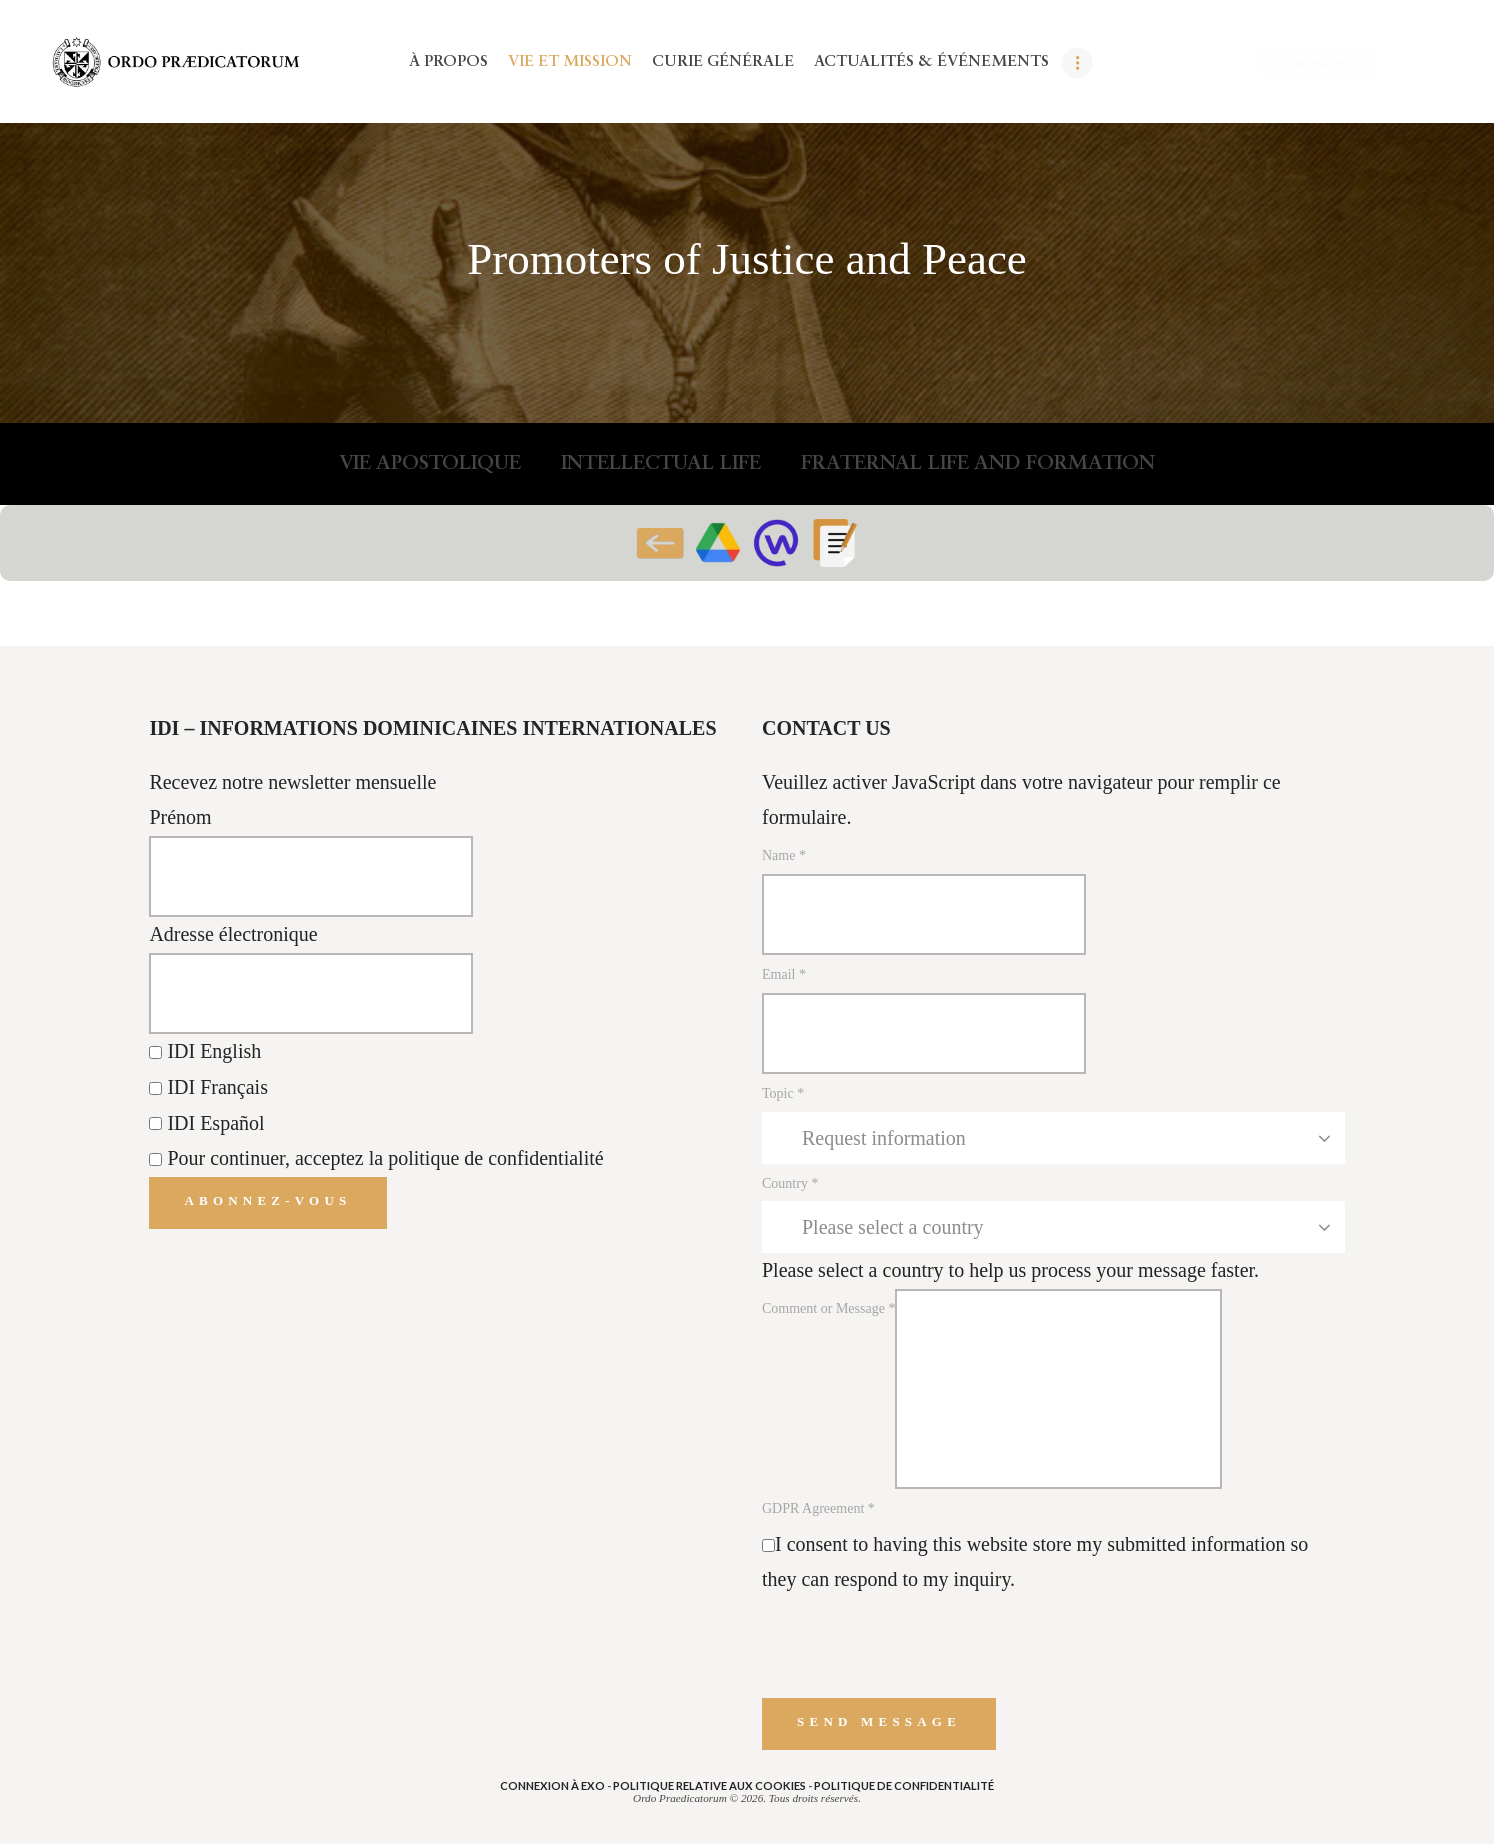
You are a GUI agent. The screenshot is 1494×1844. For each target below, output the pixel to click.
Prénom (180, 817)
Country (790, 1183)
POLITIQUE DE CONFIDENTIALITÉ (904, 1785)
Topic (783, 1093)
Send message (879, 1721)
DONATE (1318, 63)
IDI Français (208, 1087)
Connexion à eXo (552, 1785)
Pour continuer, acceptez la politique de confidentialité (385, 1158)
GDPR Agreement (818, 1508)
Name (784, 855)
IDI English (205, 1051)
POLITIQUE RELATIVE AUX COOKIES (709, 1785)
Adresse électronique (233, 934)
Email (784, 974)
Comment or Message (828, 1308)
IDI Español (206, 1123)
